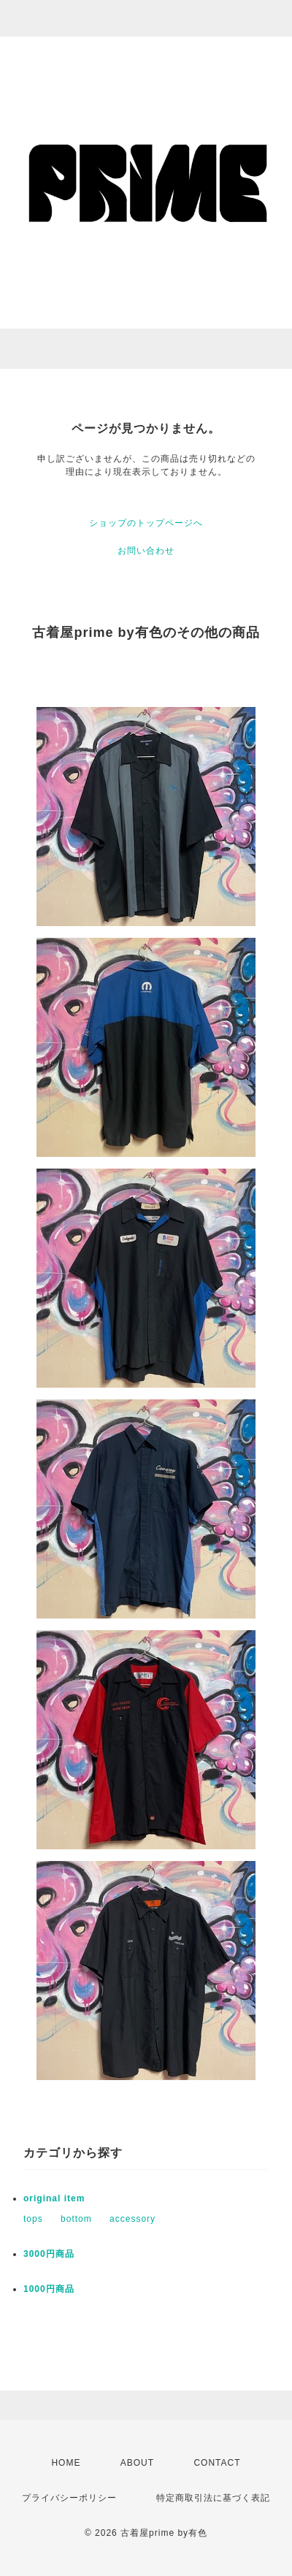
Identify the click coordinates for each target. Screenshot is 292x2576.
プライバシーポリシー (69, 2498)
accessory (132, 2219)
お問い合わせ (146, 551)
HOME (65, 2463)
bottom (76, 2219)
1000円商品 (48, 2289)
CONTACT (216, 2463)
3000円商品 (48, 2254)
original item (54, 2198)
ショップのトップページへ (146, 523)
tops (33, 2219)
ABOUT (137, 2463)
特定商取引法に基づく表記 (213, 2498)
